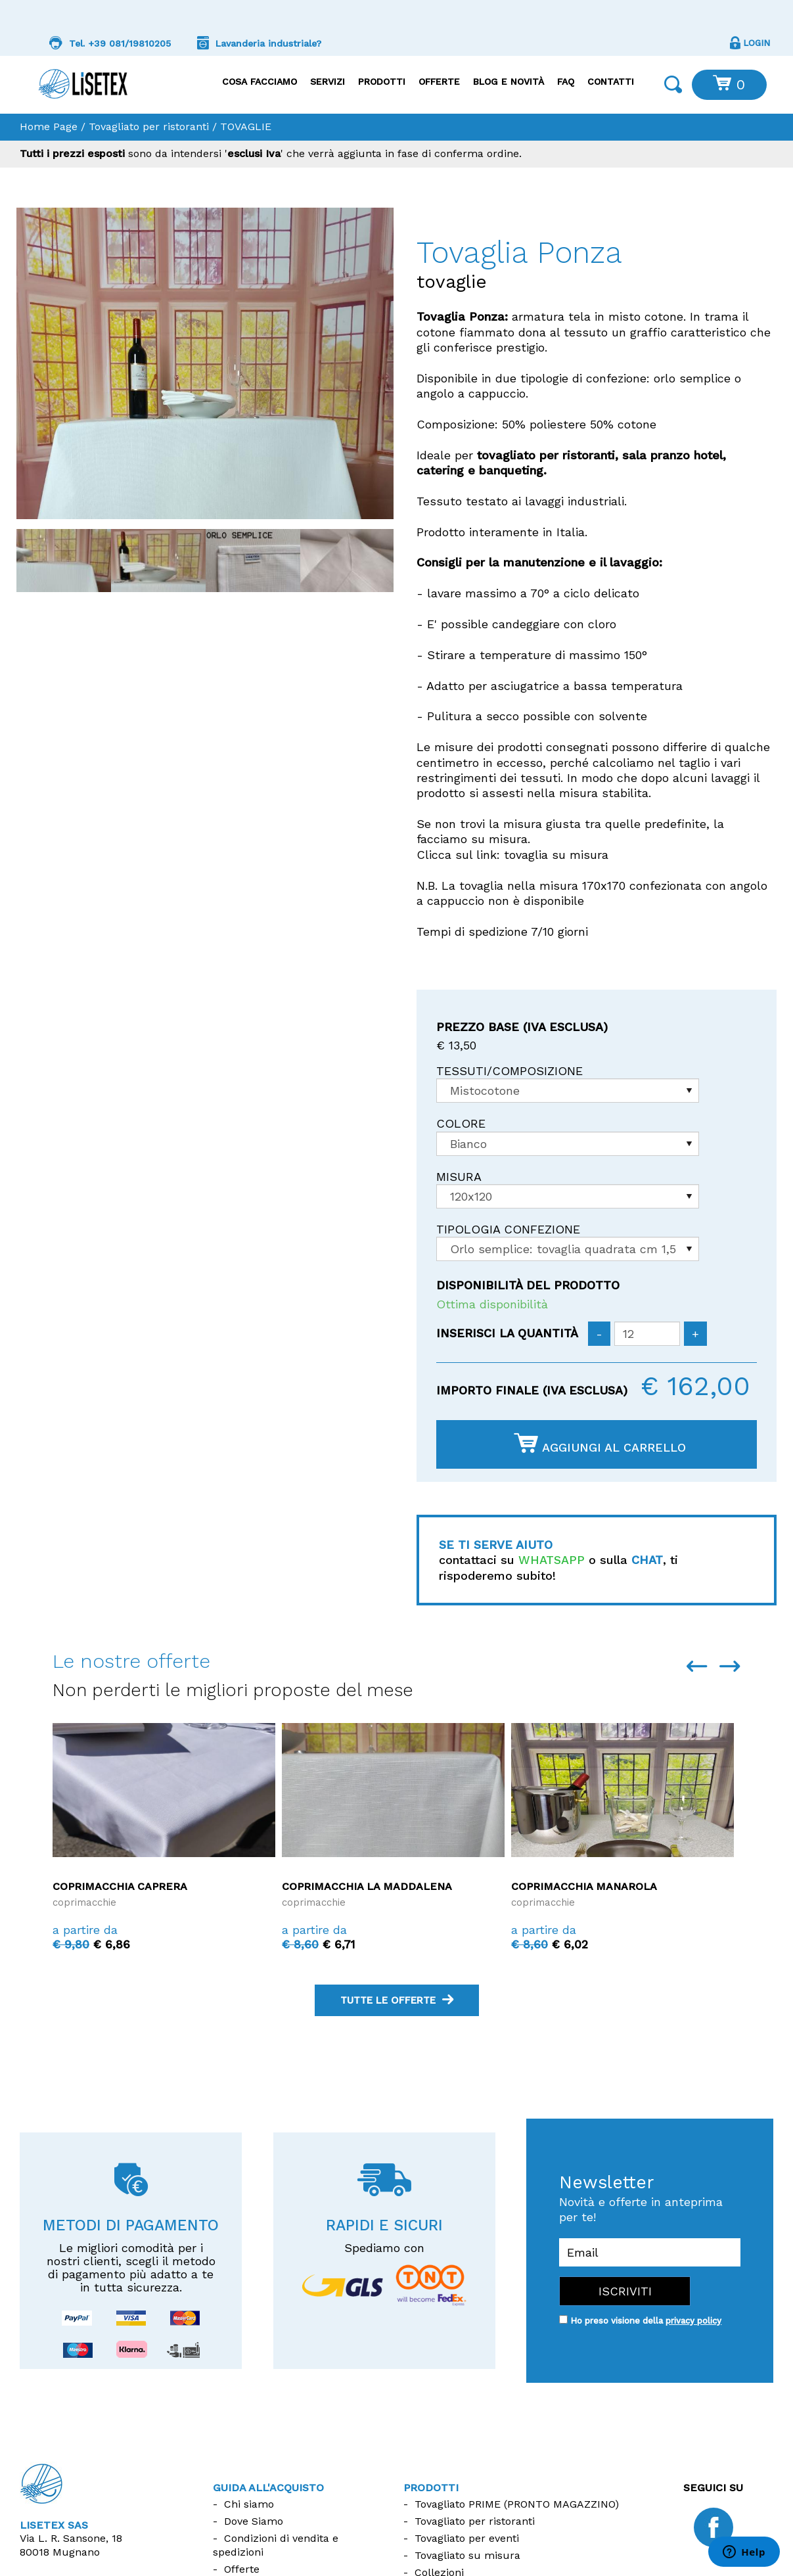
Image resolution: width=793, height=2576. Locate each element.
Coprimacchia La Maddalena (367, 1886)
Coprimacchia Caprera (120, 1886)
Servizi (327, 81)
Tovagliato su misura (467, 2555)
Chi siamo (249, 2504)
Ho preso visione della (645, 2321)
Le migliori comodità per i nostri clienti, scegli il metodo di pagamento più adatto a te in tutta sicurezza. (131, 2267)
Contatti (610, 81)
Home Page (49, 126)
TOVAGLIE (245, 126)
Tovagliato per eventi (467, 2538)
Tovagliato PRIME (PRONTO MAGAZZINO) (517, 2504)
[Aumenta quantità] (695, 1334)
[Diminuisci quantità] (599, 1334)
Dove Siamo (253, 2521)
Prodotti (381, 81)
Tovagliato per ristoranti (149, 126)
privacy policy (693, 2321)
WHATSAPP (551, 1560)
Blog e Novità (508, 81)
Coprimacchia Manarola (584, 1886)
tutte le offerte (396, 2000)
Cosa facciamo (259, 81)
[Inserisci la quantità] (647, 1334)
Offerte (439, 81)
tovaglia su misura (556, 855)
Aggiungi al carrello (600, 1443)
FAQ (565, 81)
